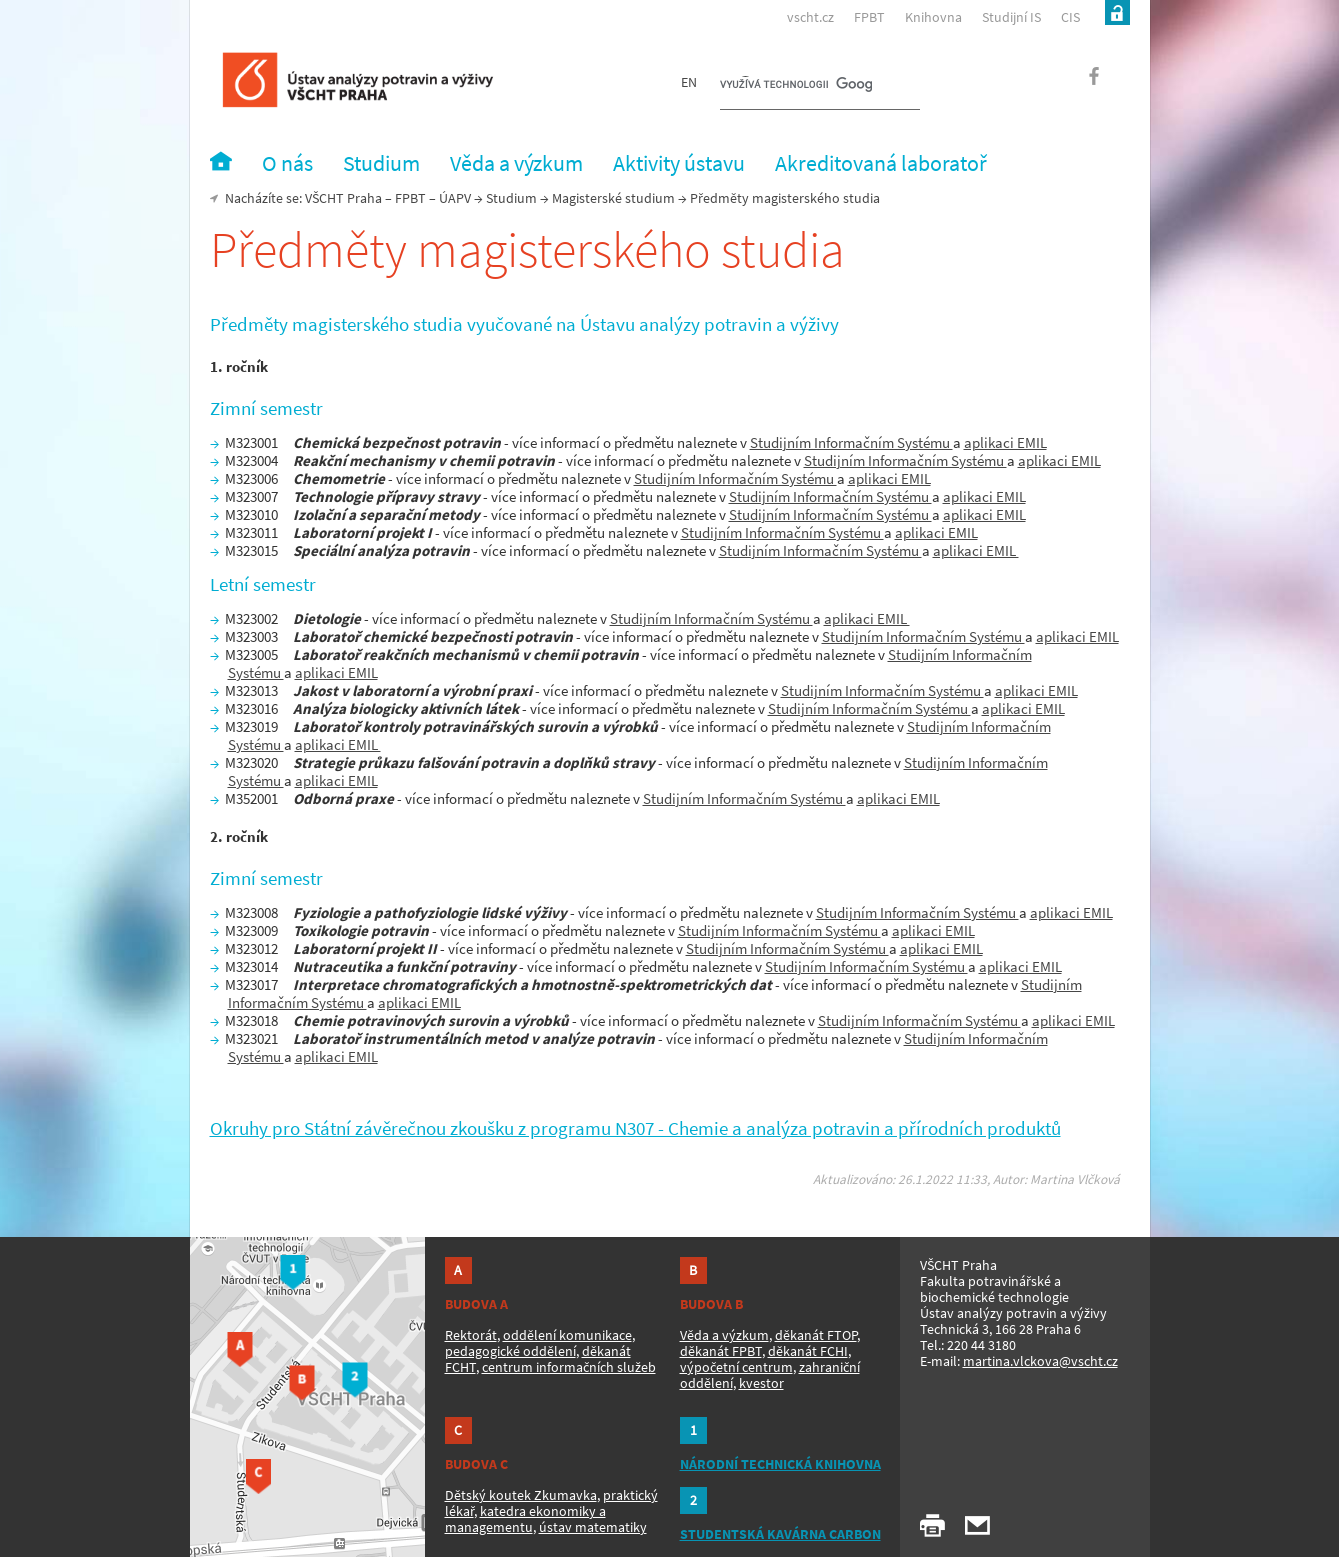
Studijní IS (1011, 17)
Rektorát (471, 1335)
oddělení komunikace (567, 1335)
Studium (511, 198)
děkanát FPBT (721, 1351)
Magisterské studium (613, 198)
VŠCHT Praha (343, 198)
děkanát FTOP (816, 1335)
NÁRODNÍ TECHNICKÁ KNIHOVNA (780, 1464)
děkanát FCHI (808, 1351)
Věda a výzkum (724, 1335)
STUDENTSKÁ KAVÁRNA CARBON (780, 1534)
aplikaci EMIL (1005, 442)
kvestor (761, 1383)
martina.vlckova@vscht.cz (1040, 1361)
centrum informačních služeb (569, 1367)
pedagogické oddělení (510, 1351)
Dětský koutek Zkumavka (521, 1495)
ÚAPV (455, 198)
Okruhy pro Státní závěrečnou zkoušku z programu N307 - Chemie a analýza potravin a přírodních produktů (635, 1128)
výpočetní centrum (736, 1367)
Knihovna (933, 17)
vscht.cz (810, 17)
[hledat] (796, 86)
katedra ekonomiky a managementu (525, 1519)
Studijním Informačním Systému (851, 442)
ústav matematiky (593, 1527)
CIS (1070, 17)
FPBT (869, 17)
